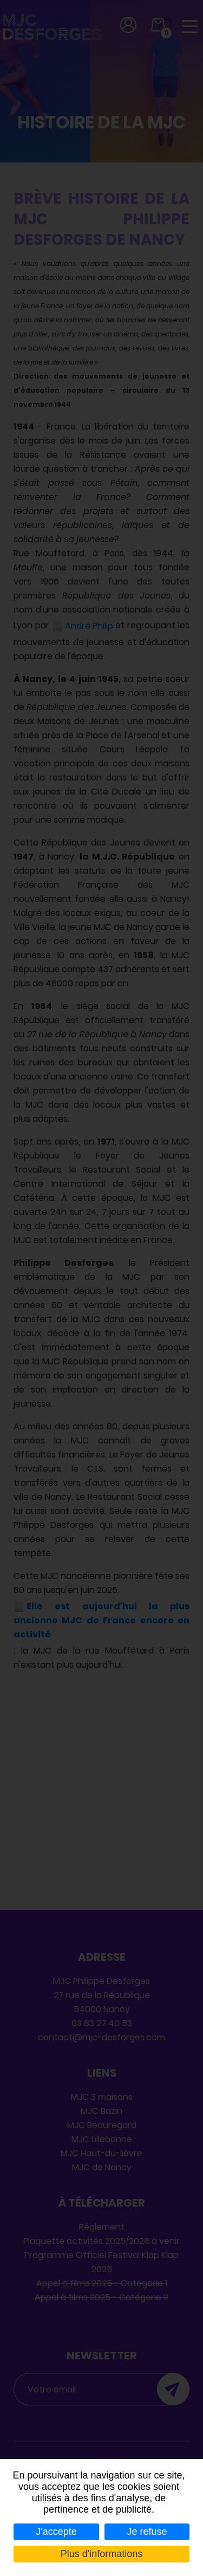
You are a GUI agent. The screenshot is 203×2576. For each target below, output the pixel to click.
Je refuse (147, 2531)
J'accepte (56, 2531)
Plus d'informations (102, 2553)
